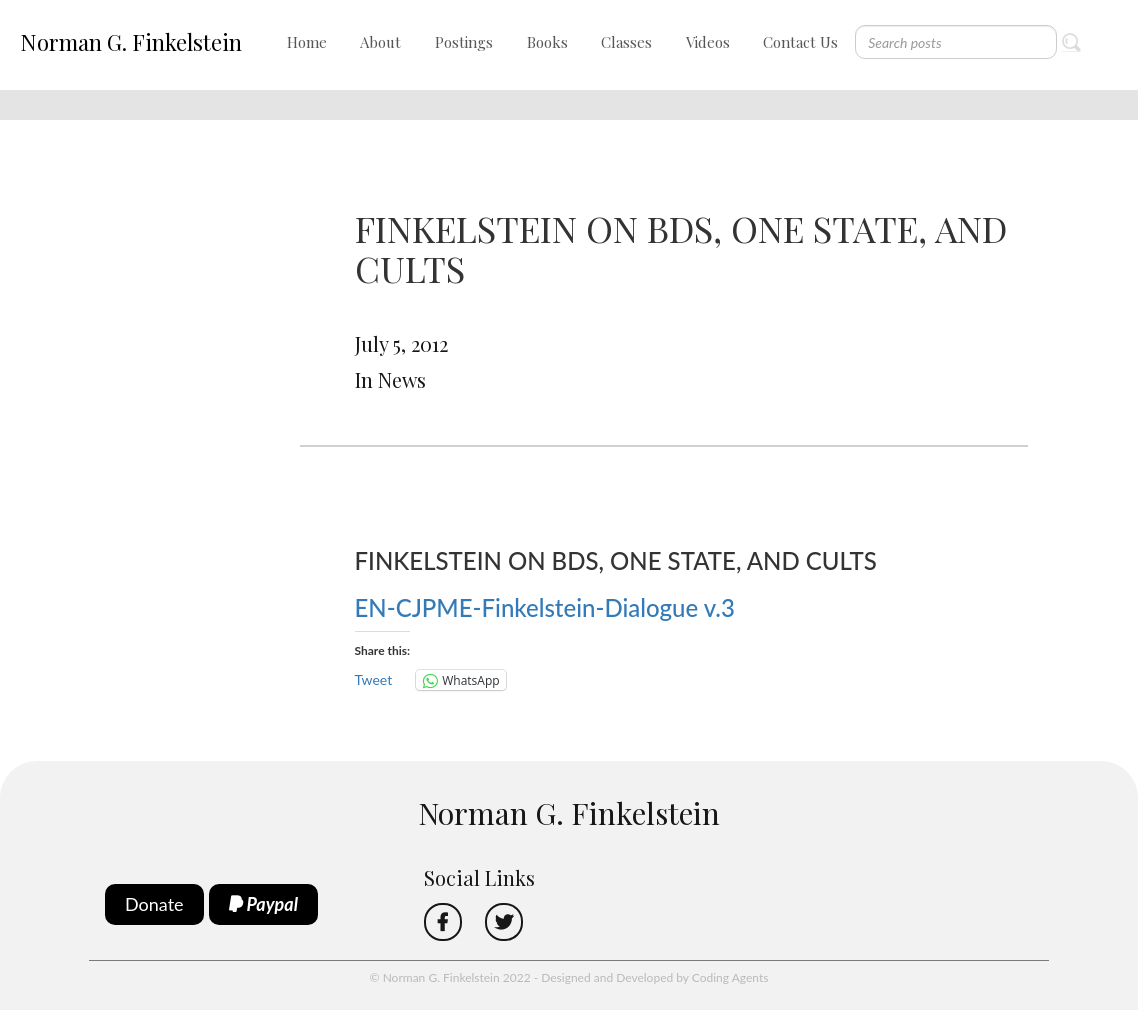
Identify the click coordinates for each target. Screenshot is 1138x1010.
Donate (154, 904)
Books (547, 42)
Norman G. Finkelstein (131, 42)
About (380, 42)
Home (307, 42)
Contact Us (800, 42)
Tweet (374, 679)
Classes (626, 42)
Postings (464, 42)
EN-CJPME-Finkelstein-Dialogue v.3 (545, 607)
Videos (708, 42)
